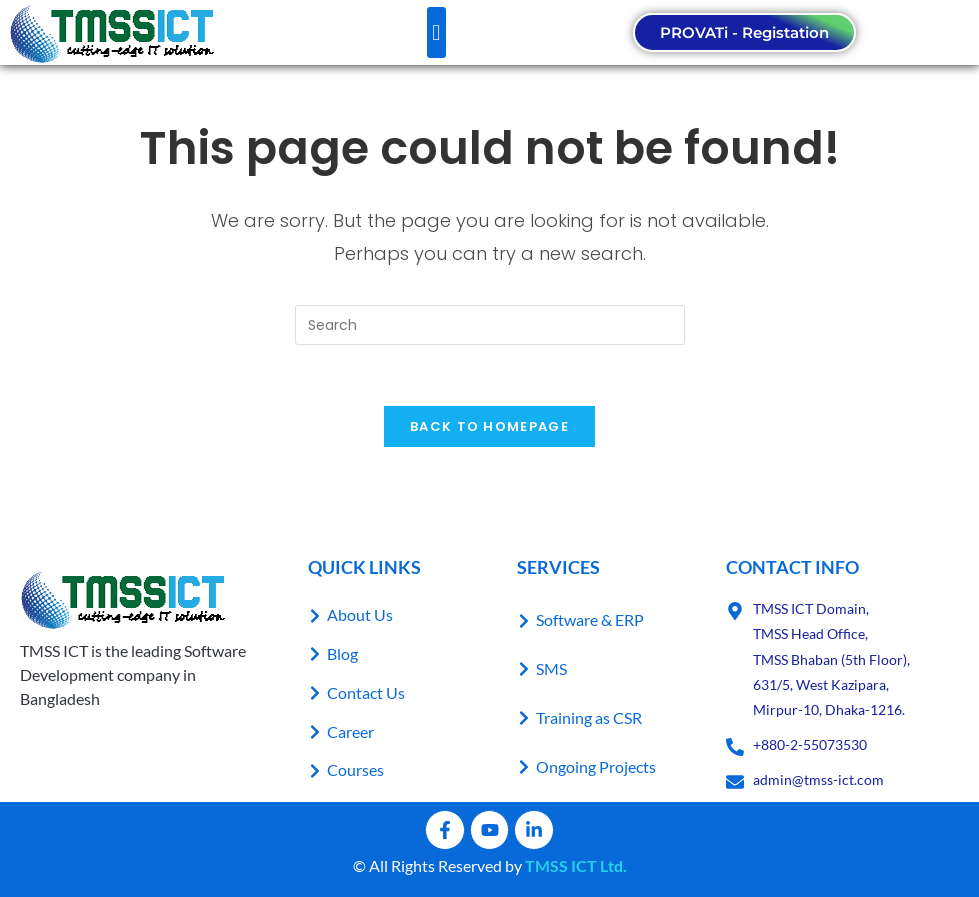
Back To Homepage (489, 426)
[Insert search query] (490, 325)
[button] (436, 32)
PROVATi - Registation (744, 32)
